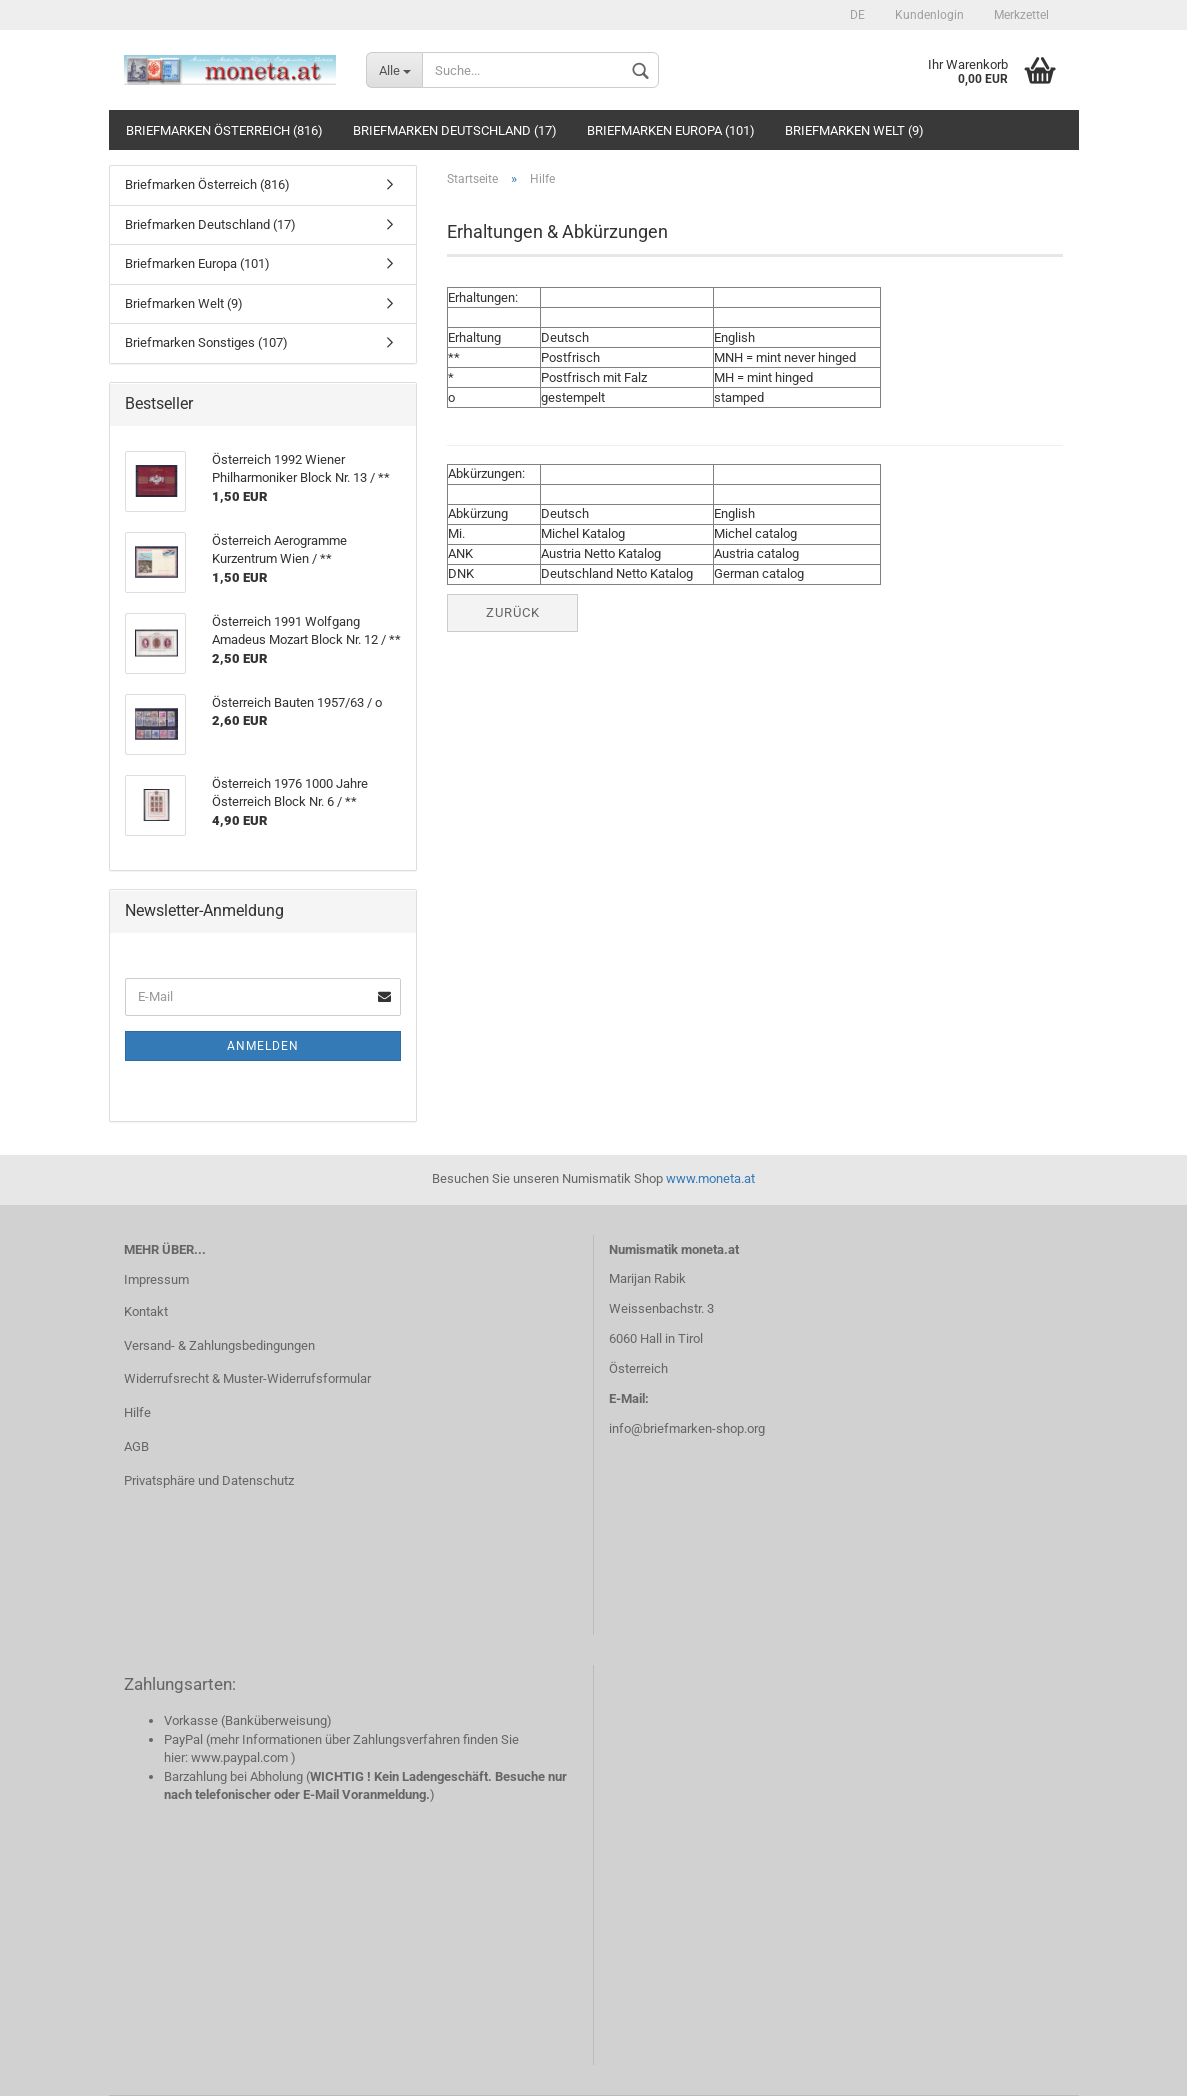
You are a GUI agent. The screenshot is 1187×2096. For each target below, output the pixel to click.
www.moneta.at (710, 1178)
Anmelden (263, 1046)
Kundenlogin (929, 15)
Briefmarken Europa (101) (671, 130)
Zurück (513, 612)
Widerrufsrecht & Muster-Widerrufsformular (247, 1378)
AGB (136, 1446)
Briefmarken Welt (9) (854, 130)
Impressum (156, 1279)
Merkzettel (1021, 15)
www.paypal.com (239, 1757)
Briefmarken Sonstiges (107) (206, 342)
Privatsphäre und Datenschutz (209, 1480)
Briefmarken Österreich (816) (224, 130)
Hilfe (137, 1412)
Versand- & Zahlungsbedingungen (219, 1345)
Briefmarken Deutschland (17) (455, 130)
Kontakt (146, 1311)
